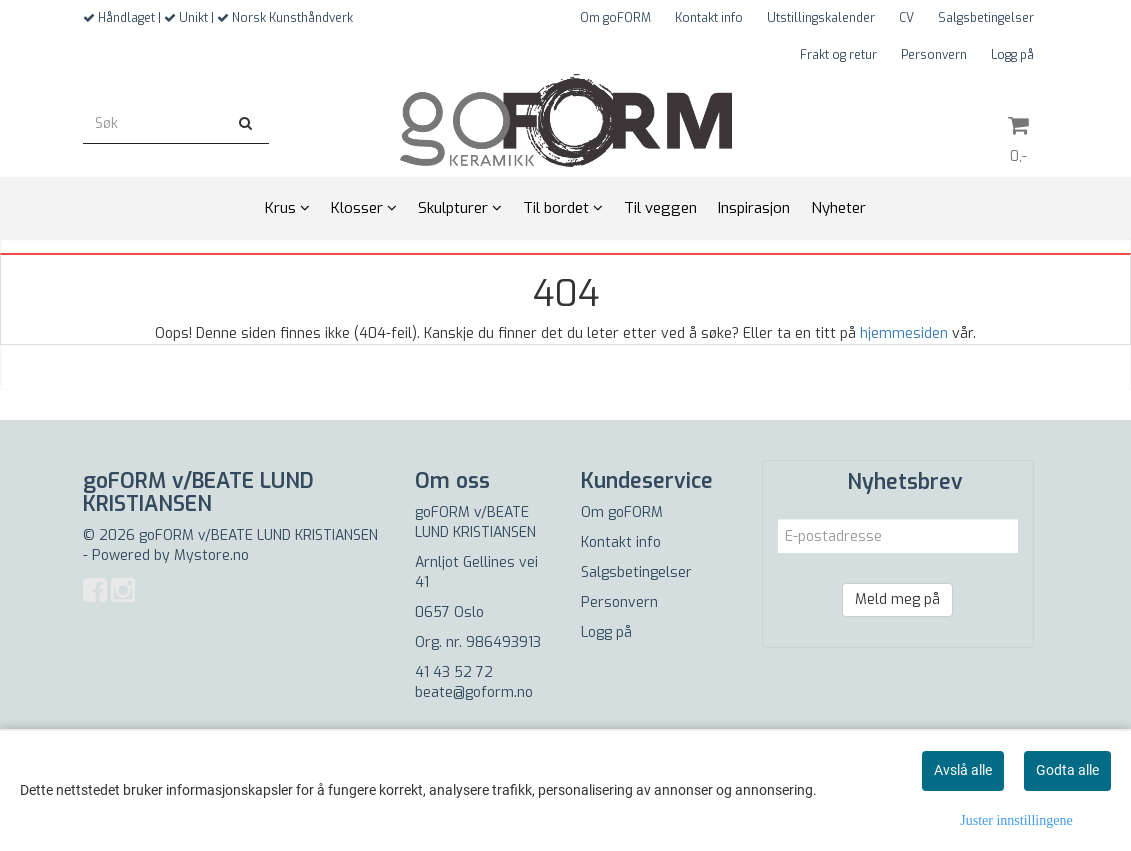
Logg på (1012, 55)
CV (906, 18)
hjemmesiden (904, 333)
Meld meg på (897, 599)
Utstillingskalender (821, 18)
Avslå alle (963, 770)
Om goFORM (615, 18)
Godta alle (1067, 770)
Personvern (934, 55)
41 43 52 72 (454, 672)
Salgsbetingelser (986, 18)
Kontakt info (709, 18)
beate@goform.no (474, 692)
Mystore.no (211, 555)
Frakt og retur (838, 55)
